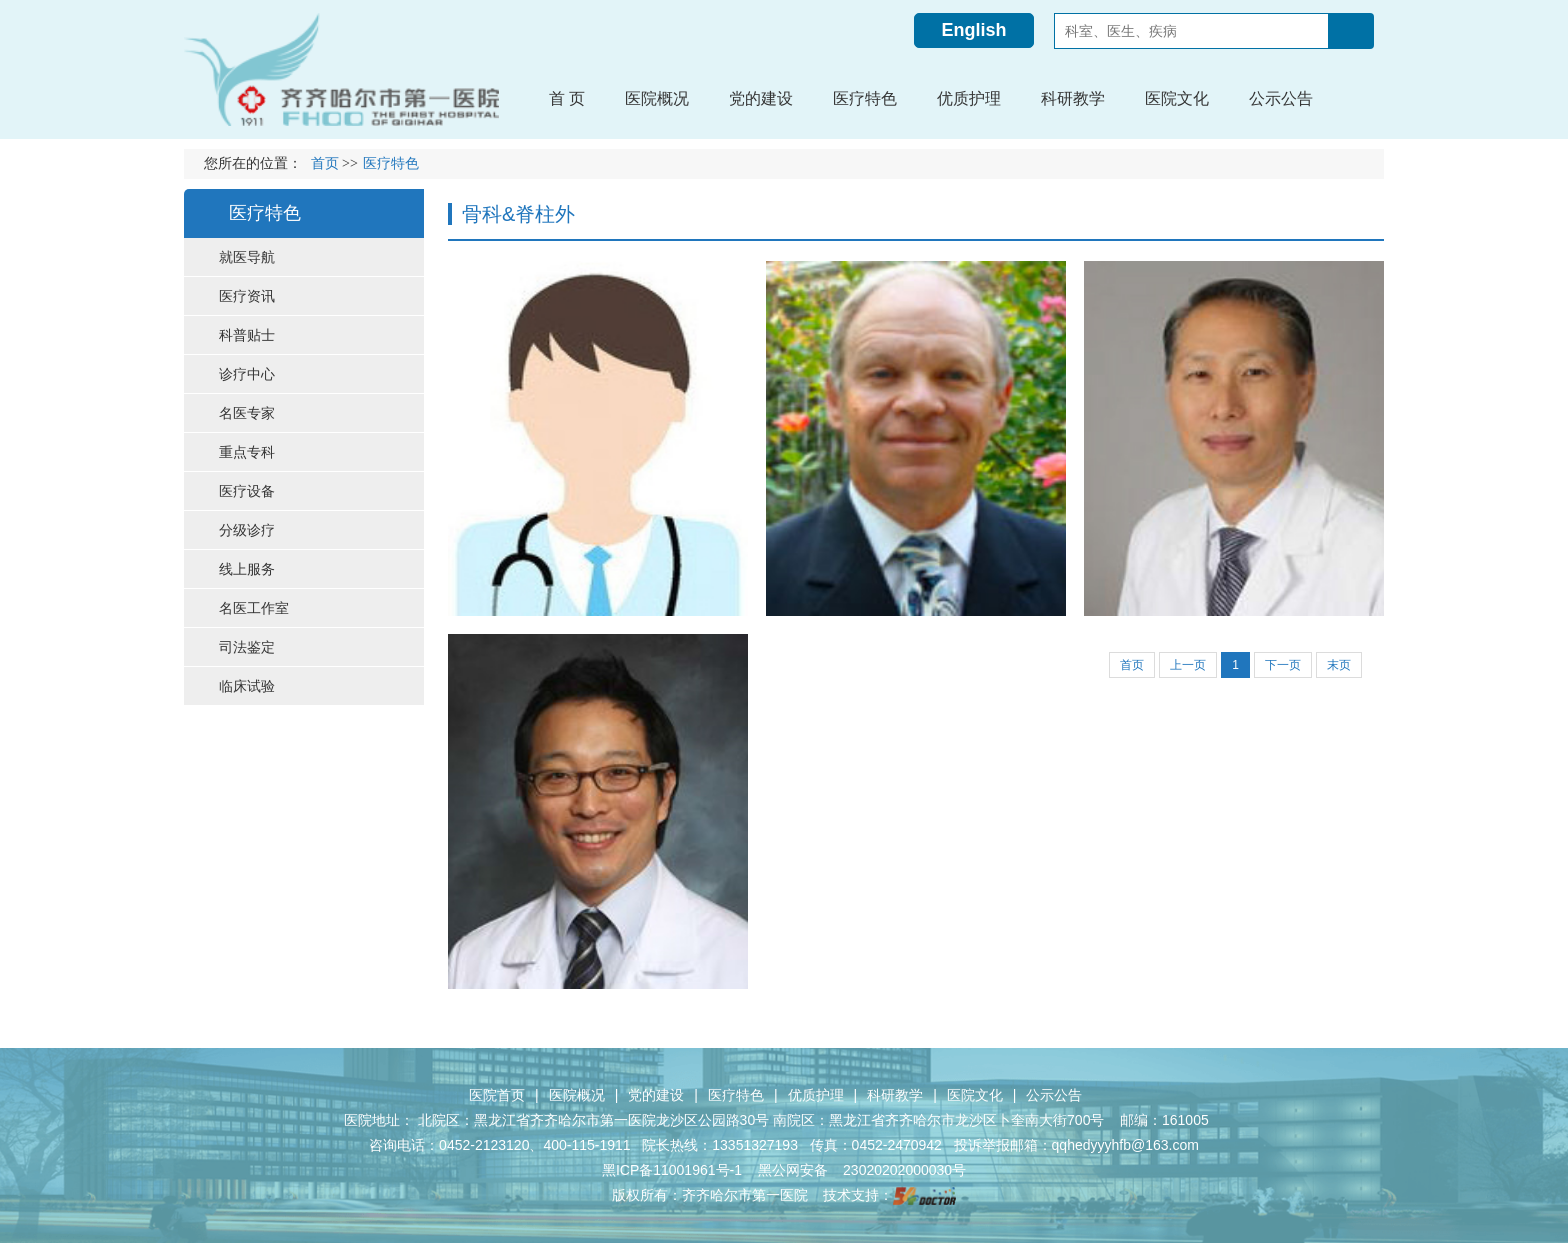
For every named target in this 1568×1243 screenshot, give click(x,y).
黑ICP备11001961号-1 (674, 1170)
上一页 (1188, 665)
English (973, 30)
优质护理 (816, 1095)
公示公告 (1054, 1095)
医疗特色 (736, 1095)
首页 (325, 163)
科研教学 (895, 1095)
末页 (1339, 665)
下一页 (1283, 665)
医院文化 (975, 1095)
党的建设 (656, 1095)
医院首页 (497, 1095)
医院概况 (577, 1095)
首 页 (567, 98)
